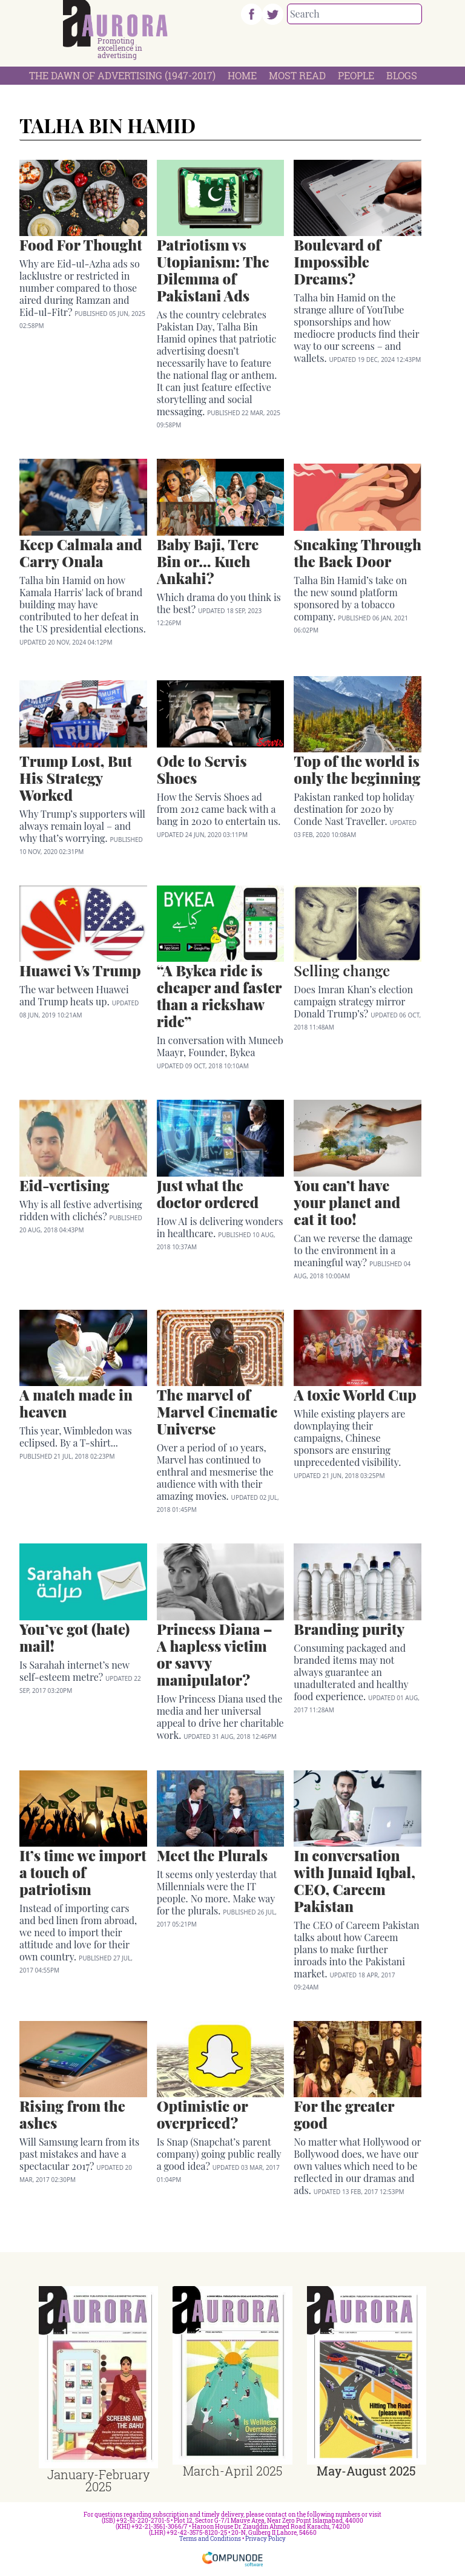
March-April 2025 (232, 2471)
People (356, 75)
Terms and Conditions (210, 2539)
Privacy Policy (265, 2539)
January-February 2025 (98, 2480)
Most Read (297, 75)
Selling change (342, 970)
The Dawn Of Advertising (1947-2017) (122, 75)
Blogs (401, 75)
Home (242, 75)
